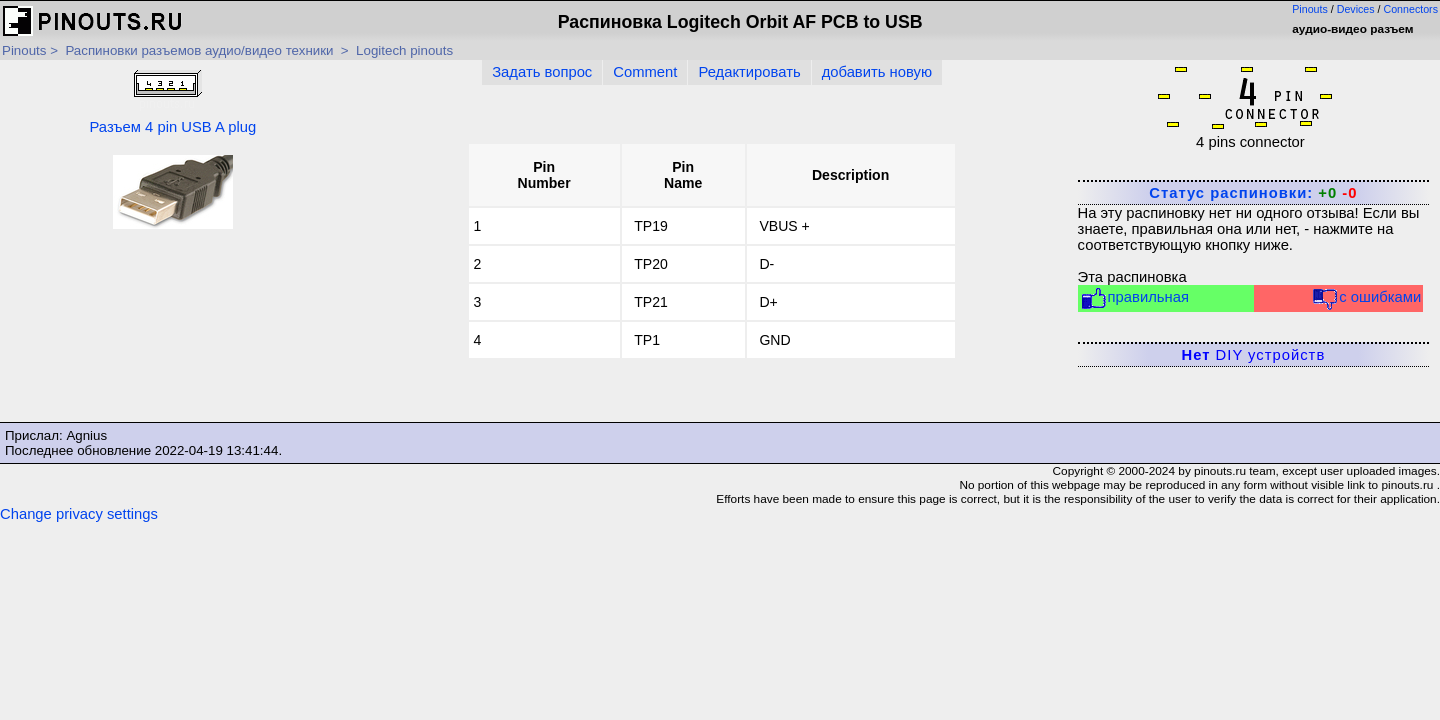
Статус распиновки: (1253, 193)
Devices (1356, 9)
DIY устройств (1254, 355)
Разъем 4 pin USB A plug (172, 100)
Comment (645, 72)
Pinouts (1310, 9)
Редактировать (749, 72)
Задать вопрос (542, 72)
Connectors (1411, 9)
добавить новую (877, 72)
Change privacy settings (79, 514)
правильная (1134, 298)
